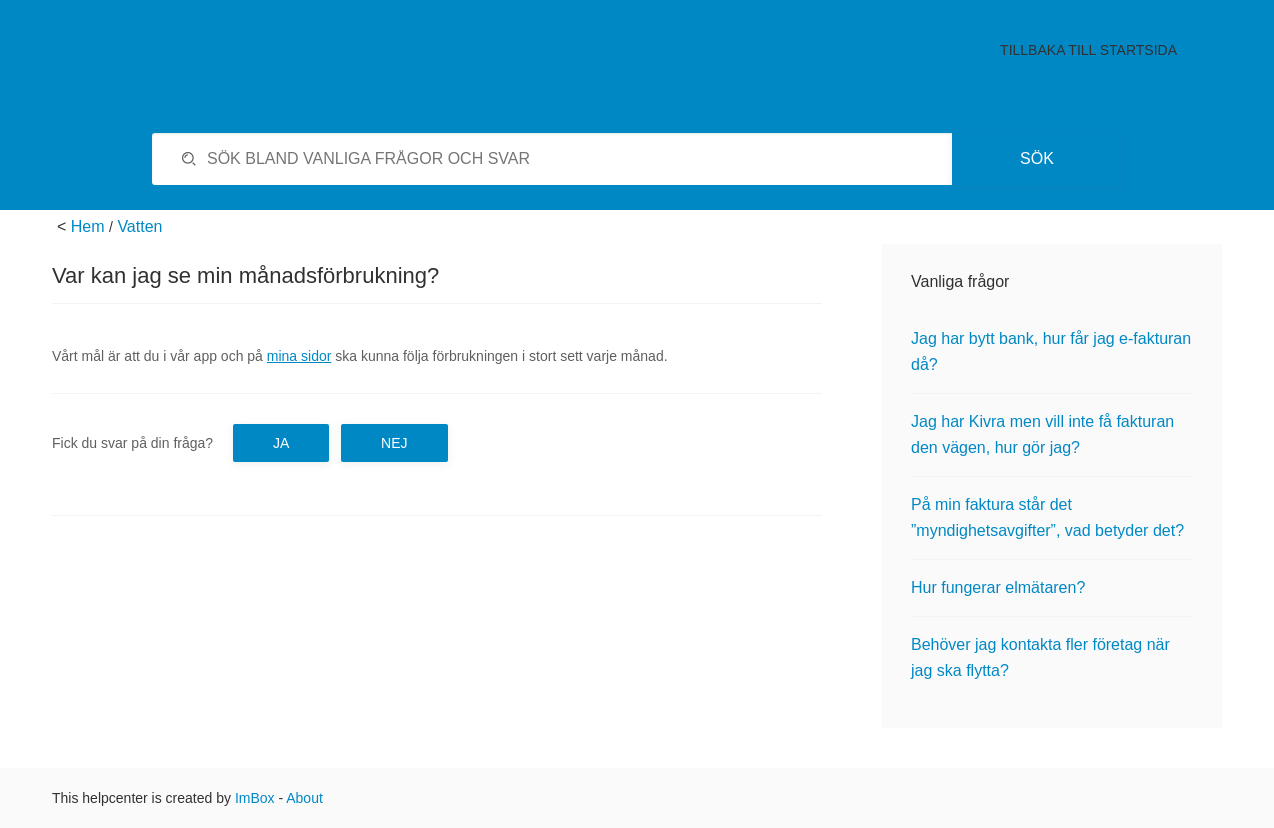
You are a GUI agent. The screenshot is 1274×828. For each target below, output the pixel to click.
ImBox (255, 798)
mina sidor (299, 356)
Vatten (139, 226)
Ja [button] (281, 443)
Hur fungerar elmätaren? (998, 587)
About (304, 798)
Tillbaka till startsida (1088, 50)
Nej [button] (394, 443)
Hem (88, 226)
